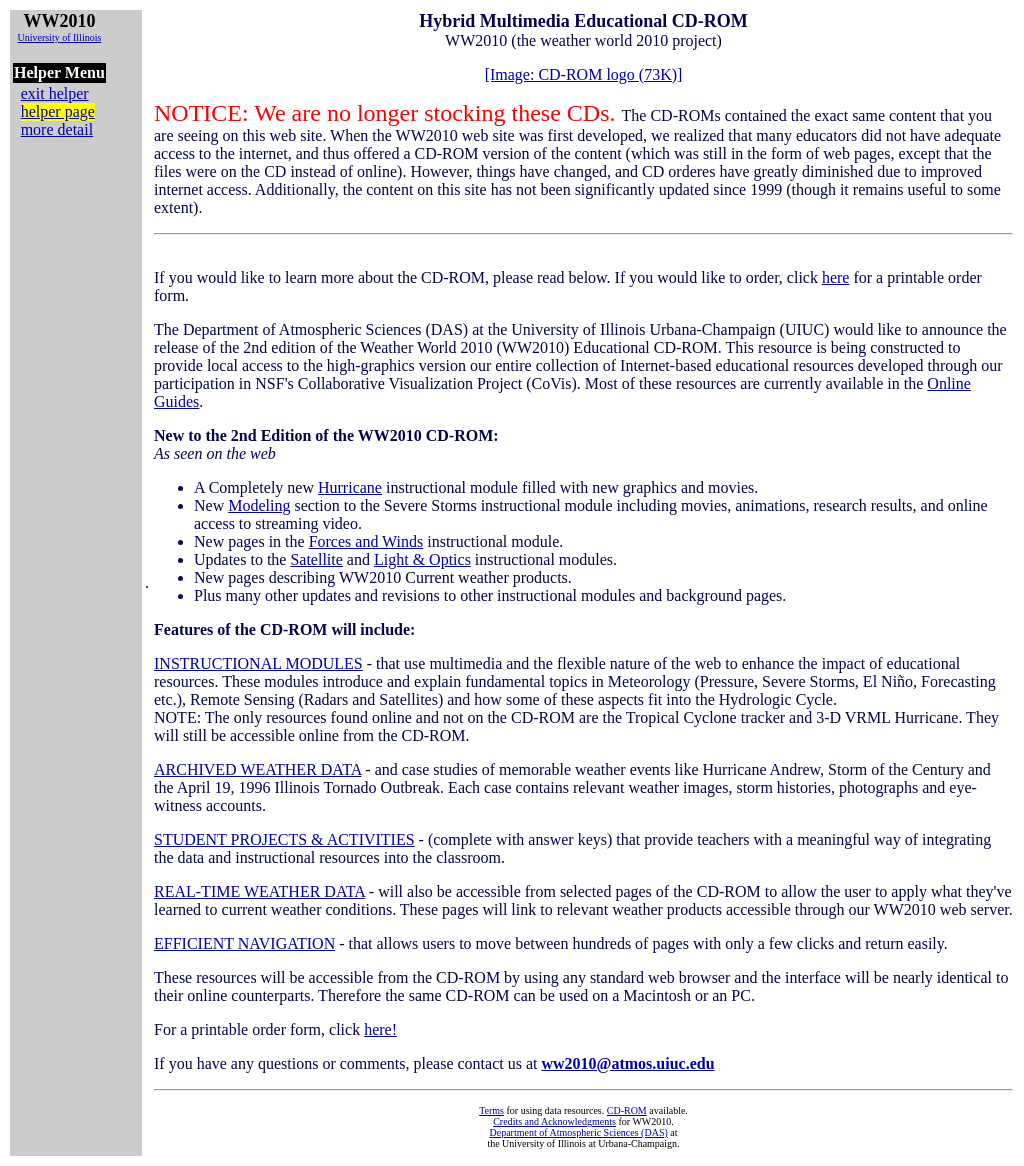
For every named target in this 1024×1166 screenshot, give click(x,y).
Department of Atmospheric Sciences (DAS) (578, 1132)
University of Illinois (59, 37)
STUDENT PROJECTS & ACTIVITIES (284, 839)
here (836, 277)
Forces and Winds (366, 541)
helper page (58, 111)
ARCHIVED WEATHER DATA (257, 769)
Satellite (316, 559)
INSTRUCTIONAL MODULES (258, 663)
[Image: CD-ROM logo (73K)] (584, 74)
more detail (57, 129)
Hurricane (350, 487)
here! (380, 1029)
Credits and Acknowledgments (554, 1121)
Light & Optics (422, 559)
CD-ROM (627, 1110)
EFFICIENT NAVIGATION (244, 943)
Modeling (259, 505)
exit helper (55, 93)
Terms (491, 1110)
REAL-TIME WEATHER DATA (259, 891)
